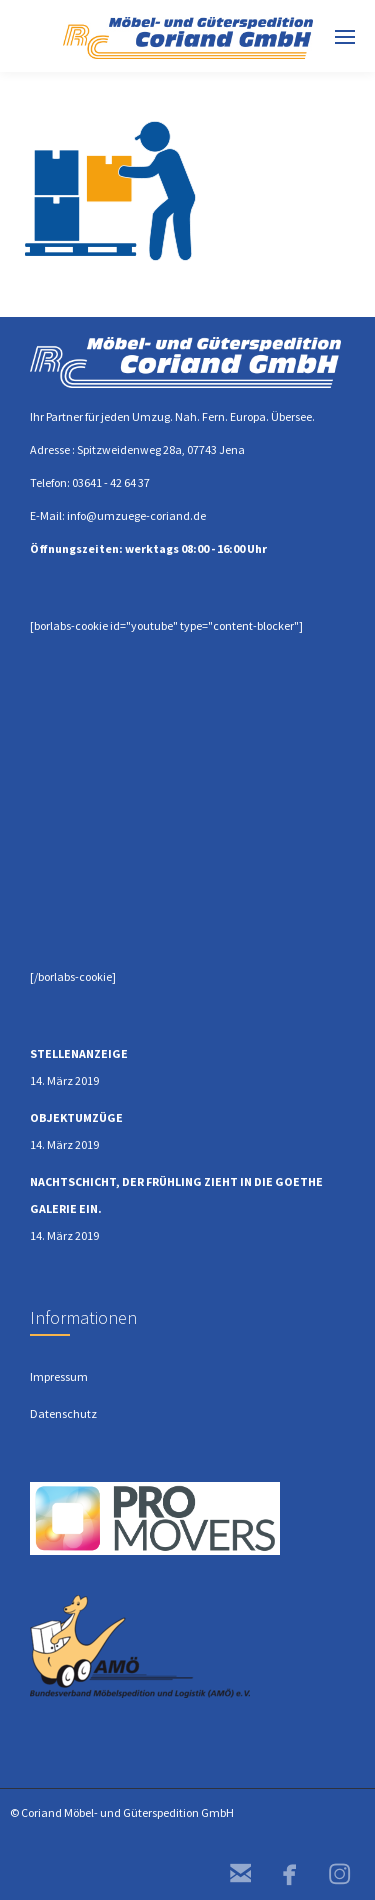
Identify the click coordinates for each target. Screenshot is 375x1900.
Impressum (59, 1376)
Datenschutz (63, 1413)
